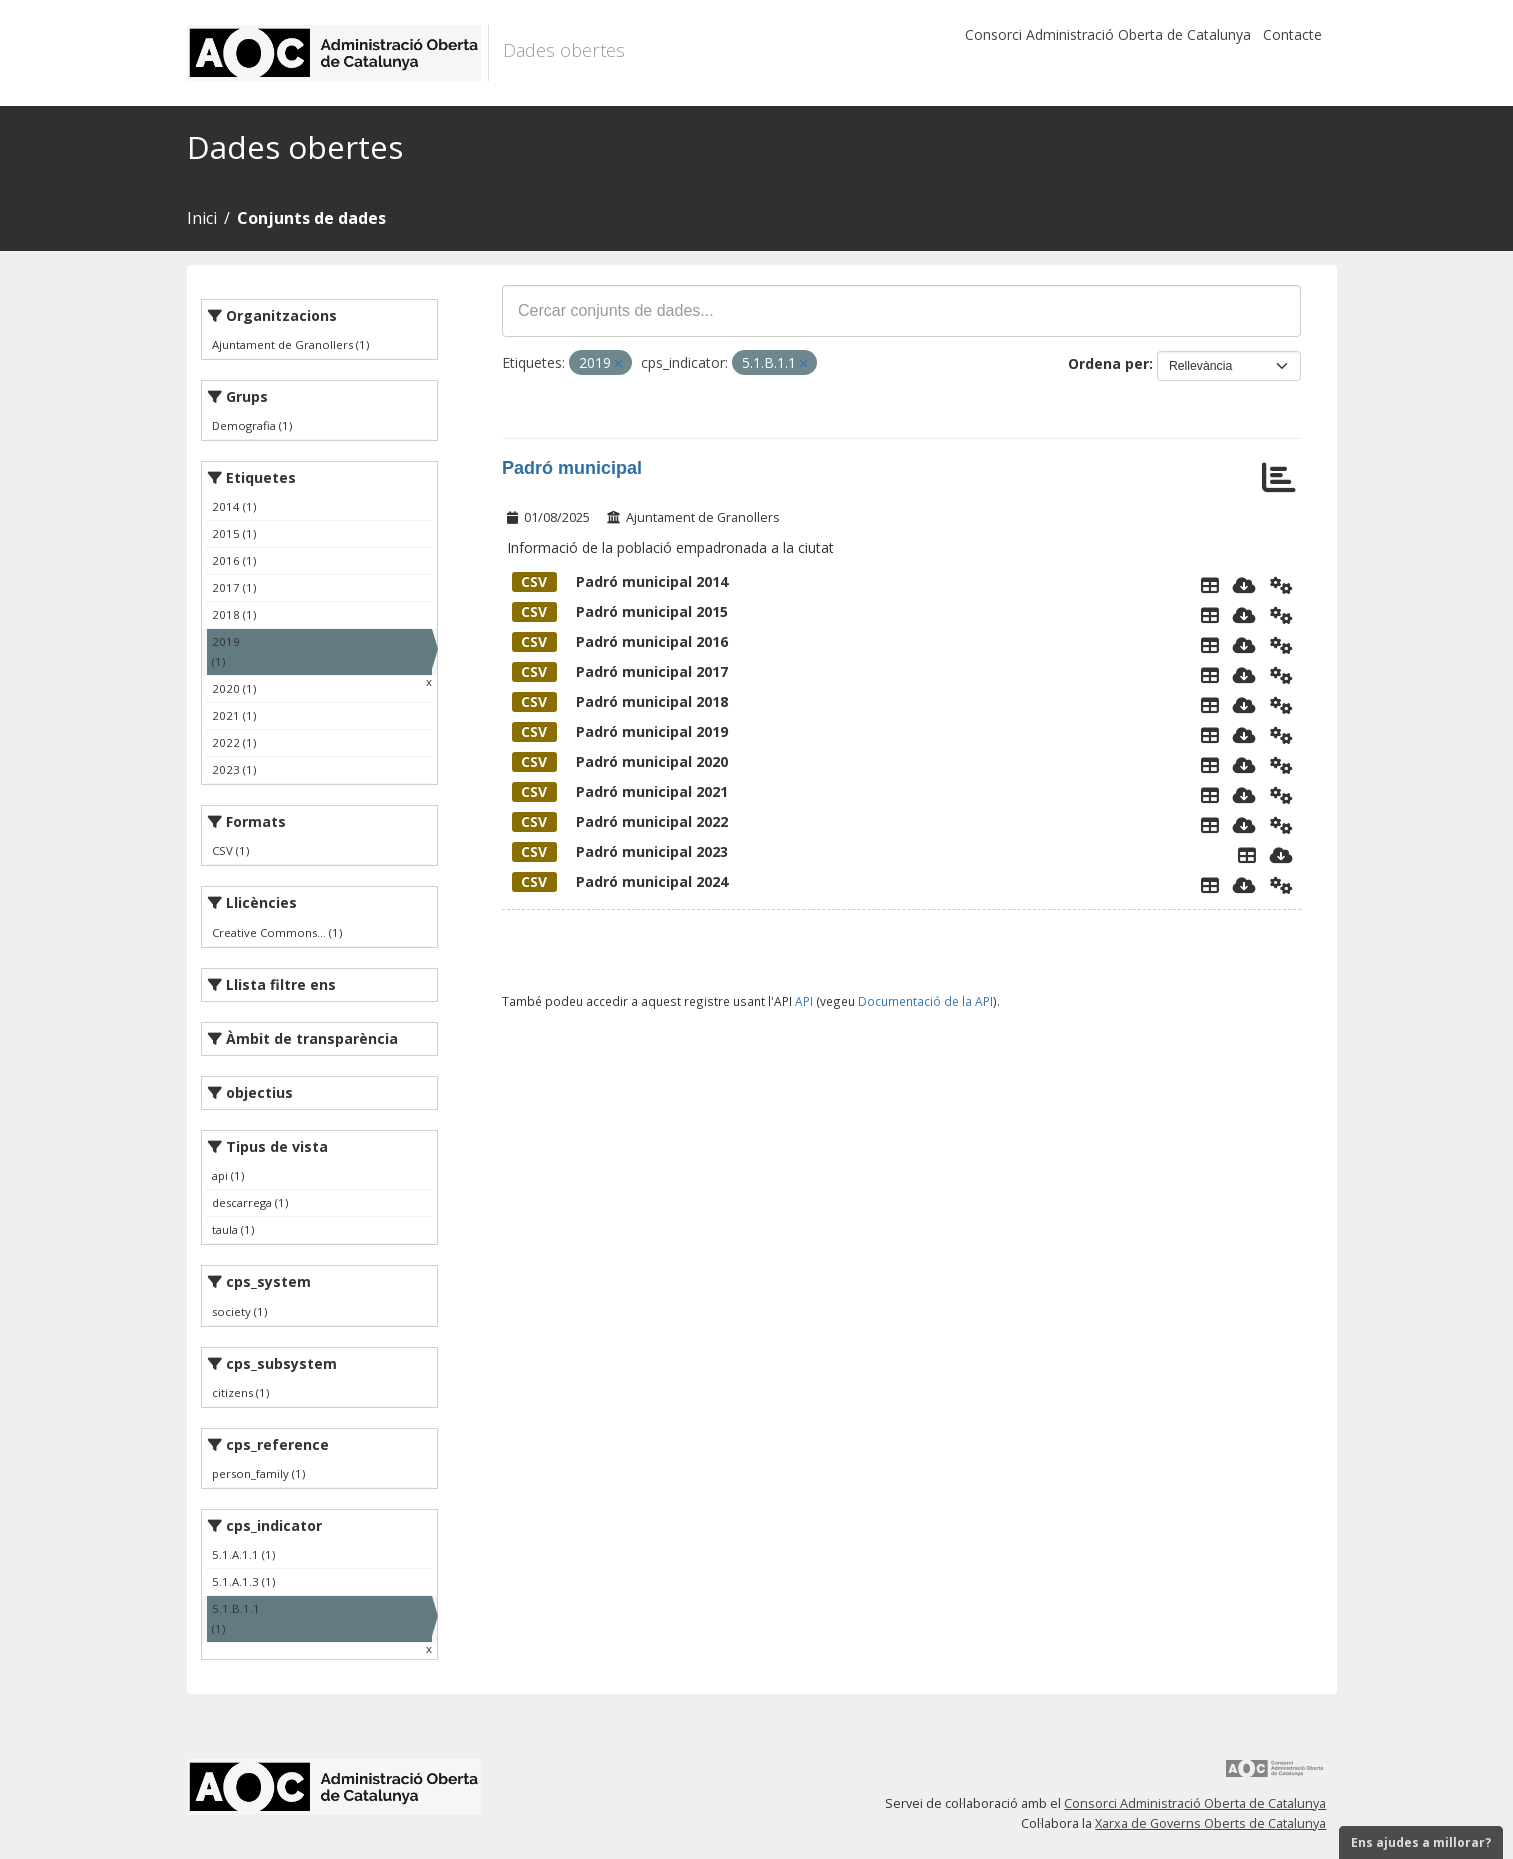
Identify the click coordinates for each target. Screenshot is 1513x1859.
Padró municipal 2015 (620, 611)
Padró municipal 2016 (620, 641)
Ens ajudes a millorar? (1421, 1842)
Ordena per (1108, 363)
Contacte (1292, 34)
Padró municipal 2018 (620, 701)
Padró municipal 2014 (620, 581)
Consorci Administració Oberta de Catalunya (1108, 34)
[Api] (1281, 585)
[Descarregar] (1244, 585)
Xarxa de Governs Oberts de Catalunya (1210, 1823)
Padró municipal (572, 468)
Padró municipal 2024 (620, 881)
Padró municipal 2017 (620, 671)
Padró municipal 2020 (620, 761)
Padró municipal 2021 (620, 791)
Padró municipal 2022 (620, 821)
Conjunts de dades (311, 218)
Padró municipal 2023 (620, 851)
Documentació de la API (925, 1001)
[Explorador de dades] (1210, 585)
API (804, 1001)
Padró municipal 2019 (620, 731)
